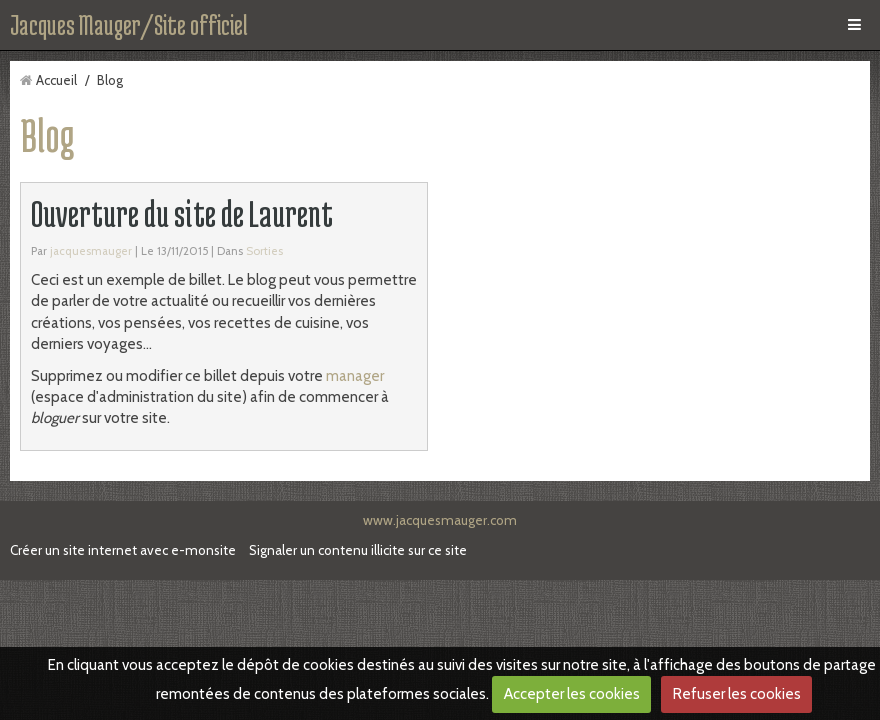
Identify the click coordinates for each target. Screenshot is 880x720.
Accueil (56, 80)
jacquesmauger (91, 251)
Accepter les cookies (572, 694)
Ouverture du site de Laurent (182, 213)
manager (355, 376)
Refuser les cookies (737, 694)
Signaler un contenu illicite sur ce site (358, 550)
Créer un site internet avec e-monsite (123, 550)
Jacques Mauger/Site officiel (129, 25)
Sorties (264, 251)
